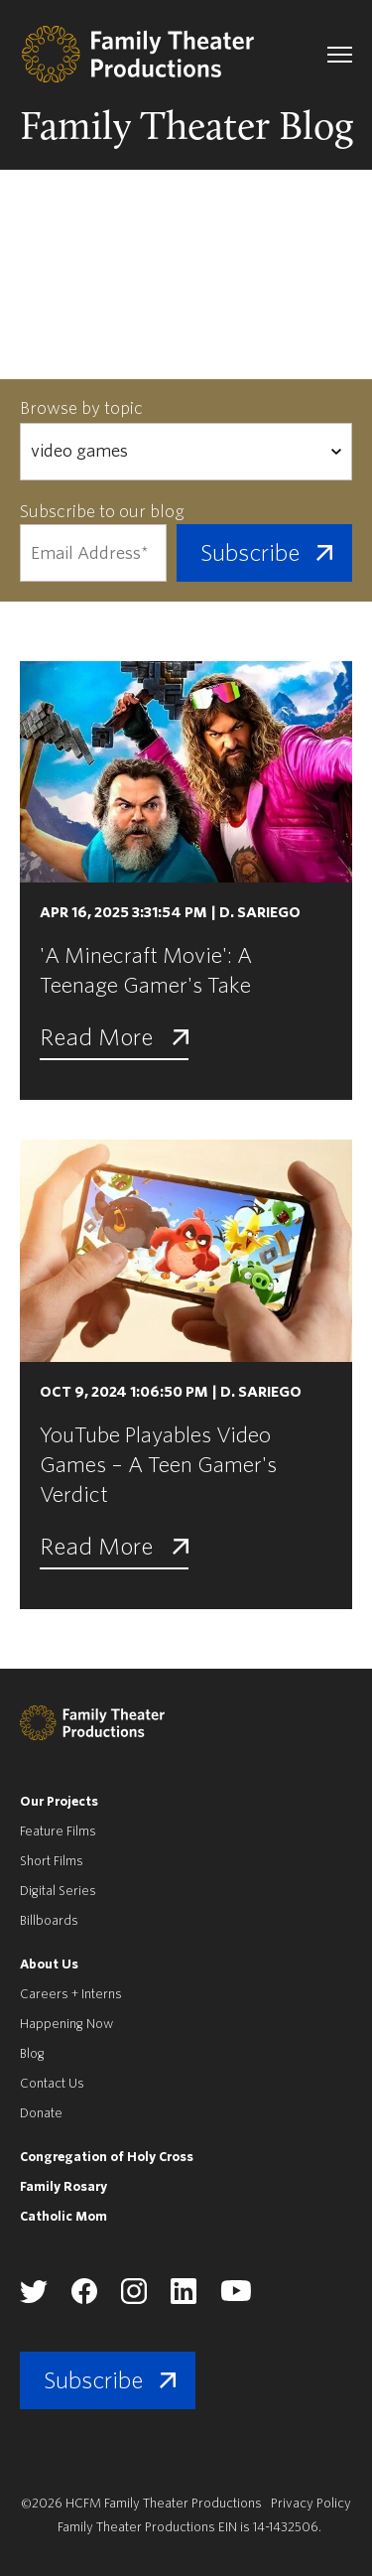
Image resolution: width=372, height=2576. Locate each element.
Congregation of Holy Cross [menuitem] (106, 2156)
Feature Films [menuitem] (58, 1831)
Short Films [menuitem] (51, 1860)
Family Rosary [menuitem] (63, 2186)
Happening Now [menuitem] (66, 2023)
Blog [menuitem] (32, 2053)
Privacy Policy (311, 2503)
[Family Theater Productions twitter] (34, 2298)
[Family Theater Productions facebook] (84, 2299)
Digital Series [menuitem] (58, 1890)
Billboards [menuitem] (49, 1920)
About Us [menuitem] (49, 1964)
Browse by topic (81, 408)
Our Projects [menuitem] (59, 1801)
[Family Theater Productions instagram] (134, 2299)
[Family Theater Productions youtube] (235, 2297)
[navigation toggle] (339, 55)
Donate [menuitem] (41, 2112)
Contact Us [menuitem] (52, 2083)
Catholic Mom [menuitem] (63, 2216)
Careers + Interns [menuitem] (71, 1993)
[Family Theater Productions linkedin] (183, 2299)
